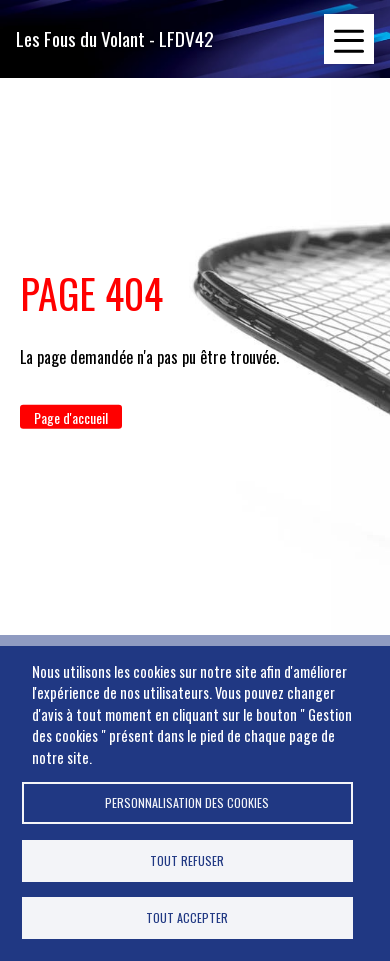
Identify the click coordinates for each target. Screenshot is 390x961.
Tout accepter (187, 917)
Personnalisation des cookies (187, 802)
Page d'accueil (71, 417)
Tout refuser (187, 860)
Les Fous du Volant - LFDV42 (115, 38)
